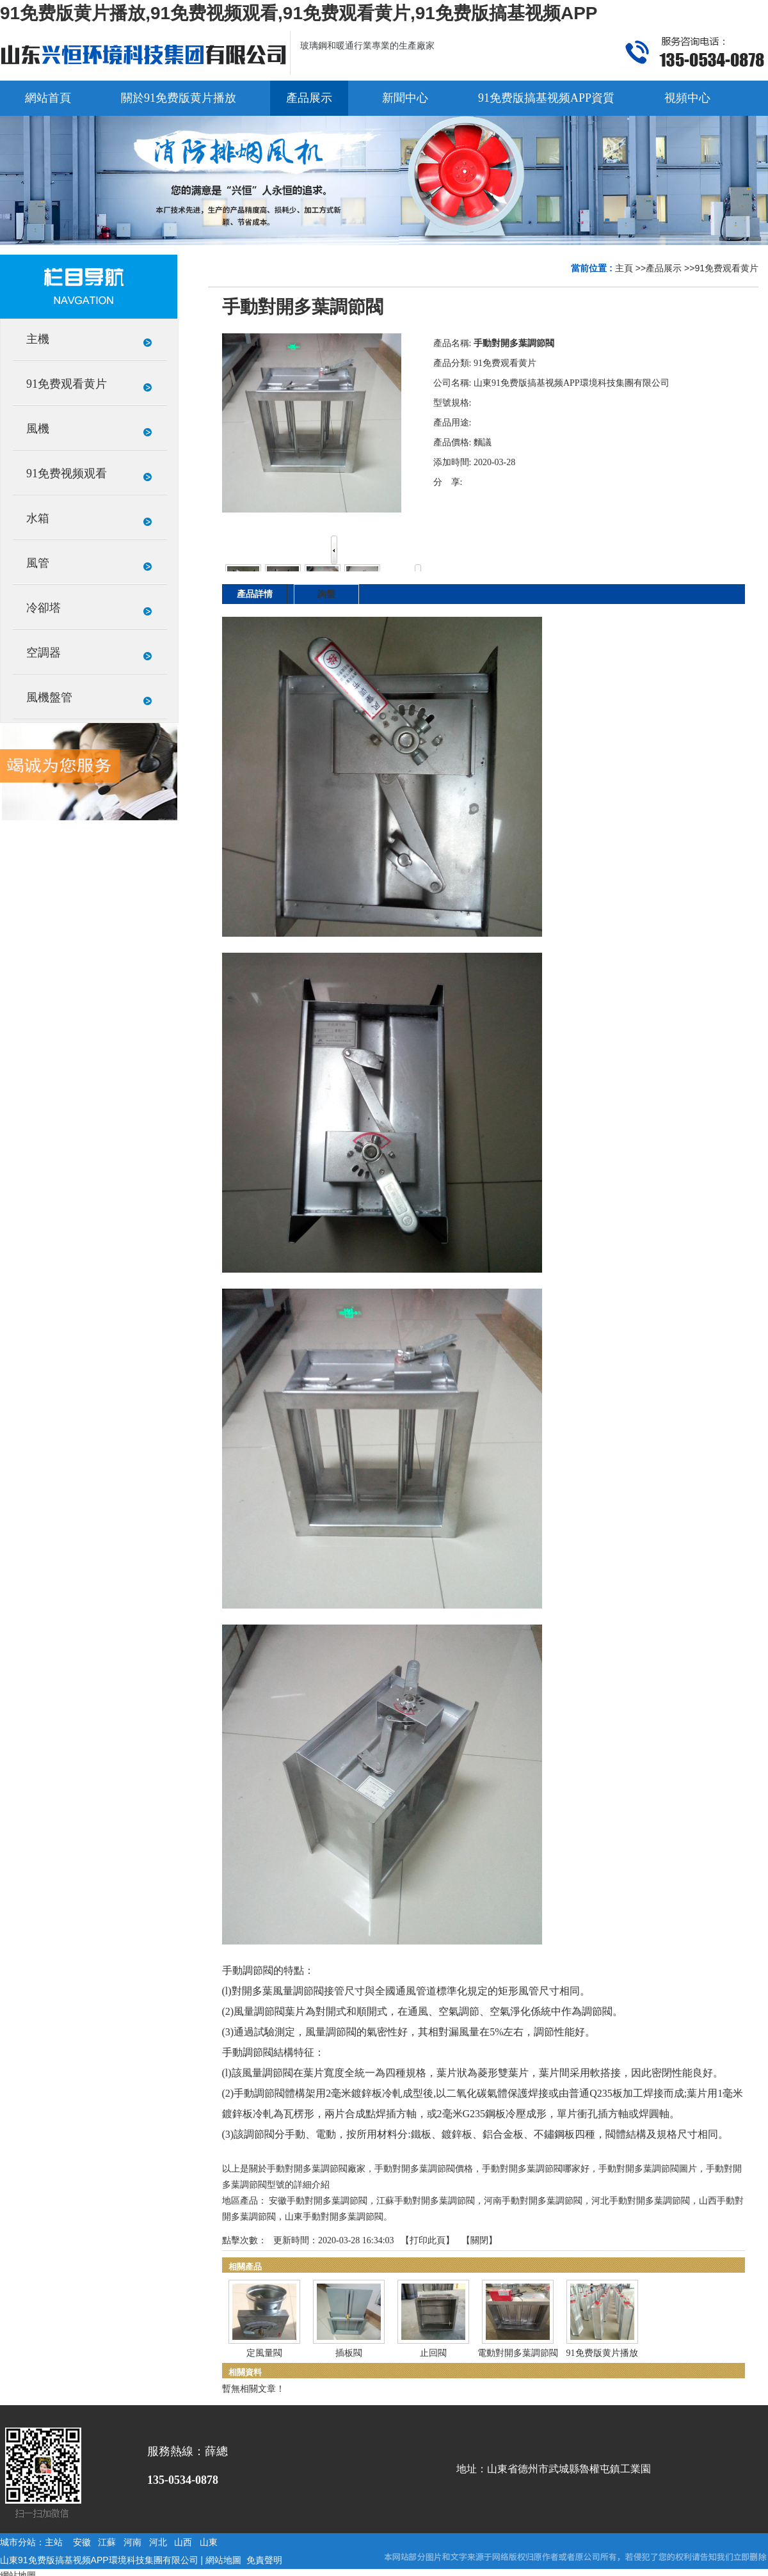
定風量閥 (264, 2353)
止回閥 (433, 2353)
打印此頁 (427, 2240)
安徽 (82, 2542)
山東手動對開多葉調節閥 (334, 2217)
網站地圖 (223, 2560)
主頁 (624, 268)
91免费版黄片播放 (602, 2353)
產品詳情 (255, 594)
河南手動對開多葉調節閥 (533, 2201)
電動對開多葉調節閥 (517, 2353)
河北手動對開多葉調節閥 (640, 2201)
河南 (132, 2542)
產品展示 (664, 268)
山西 (183, 2542)
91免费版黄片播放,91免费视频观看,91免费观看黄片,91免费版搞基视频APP (299, 13)
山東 (209, 2542)
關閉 (479, 2240)
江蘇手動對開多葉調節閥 (425, 2201)
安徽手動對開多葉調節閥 (318, 2201)
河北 (158, 2542)
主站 (54, 2542)
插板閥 (348, 2353)
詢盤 (326, 594)
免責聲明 (264, 2560)
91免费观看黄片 (726, 268)
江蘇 (107, 2542)
